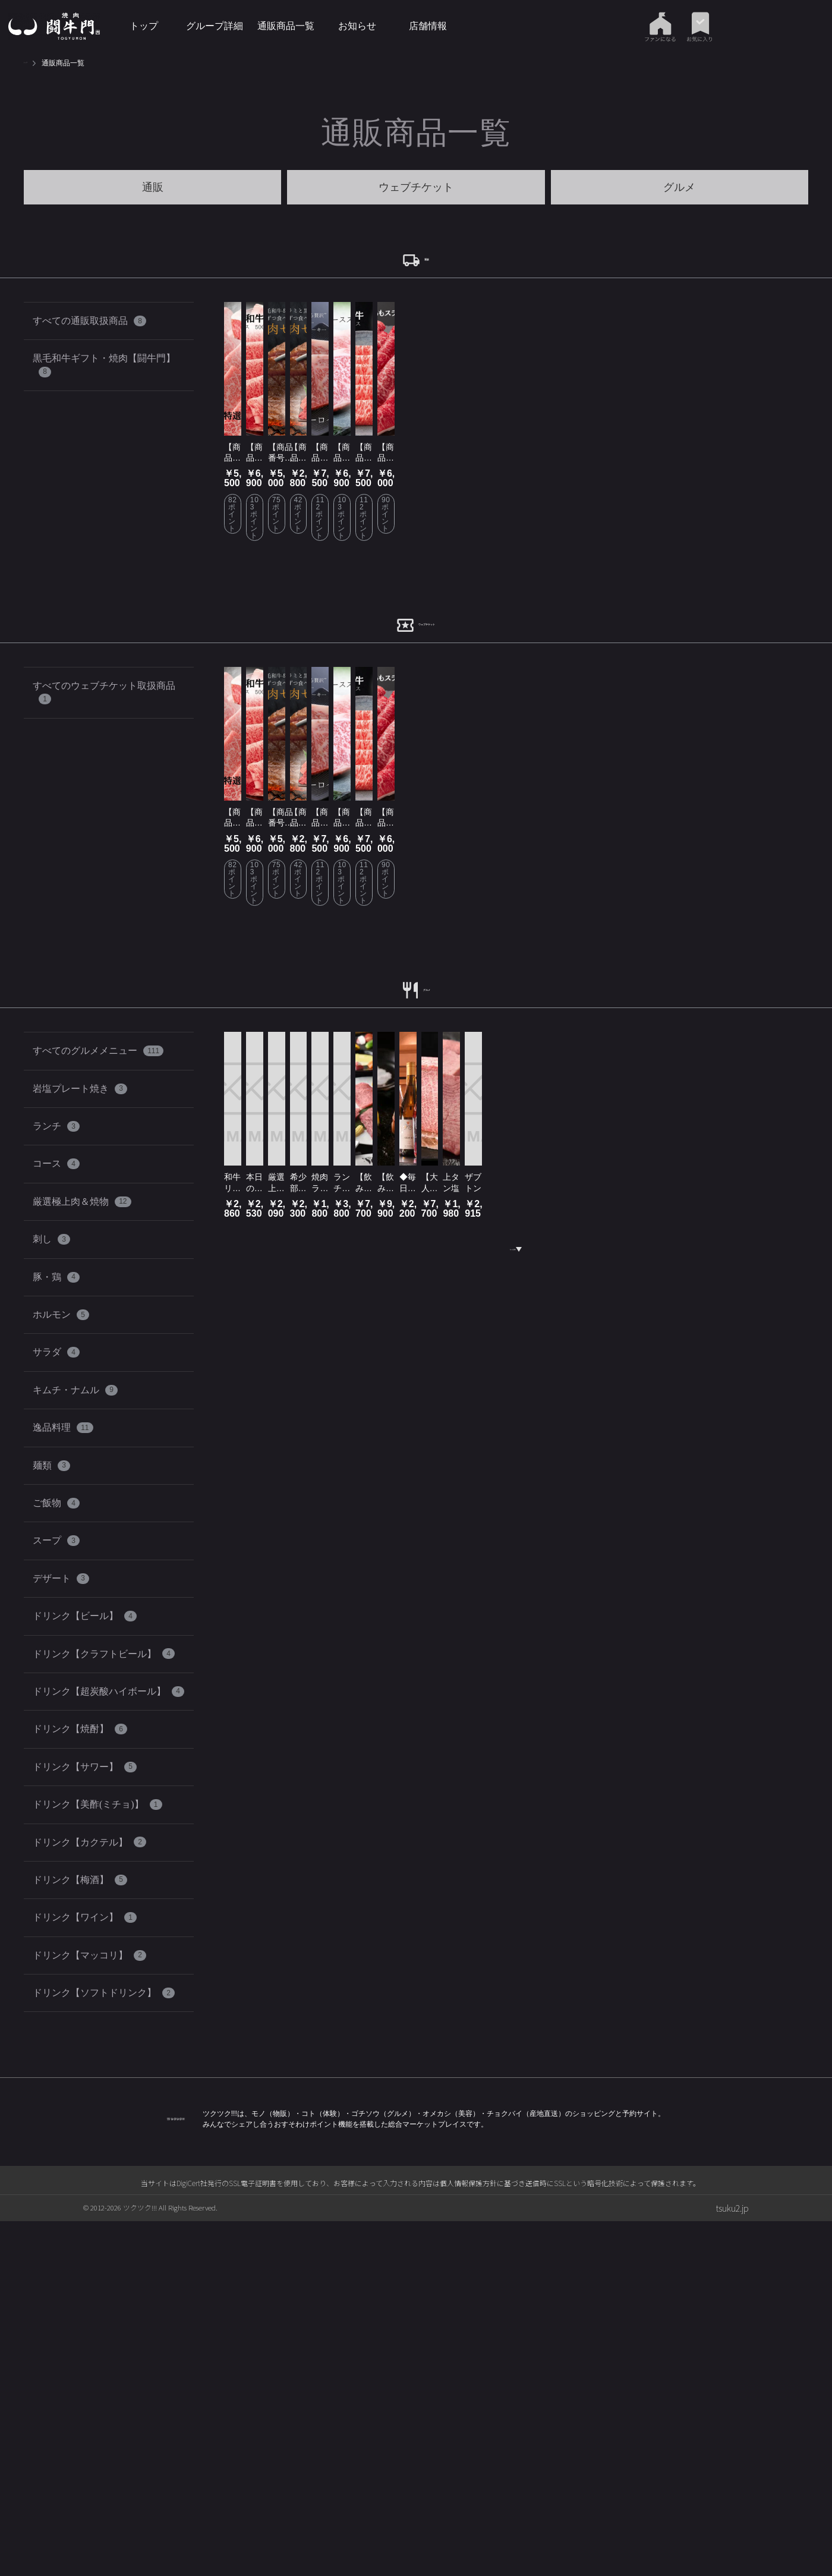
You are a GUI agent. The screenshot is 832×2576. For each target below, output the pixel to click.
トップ (144, 26)
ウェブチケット (416, 187)
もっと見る (516, 1997)
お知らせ (357, 26)
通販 (152, 187)
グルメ (679, 187)
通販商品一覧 (285, 26)
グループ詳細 (214, 26)
